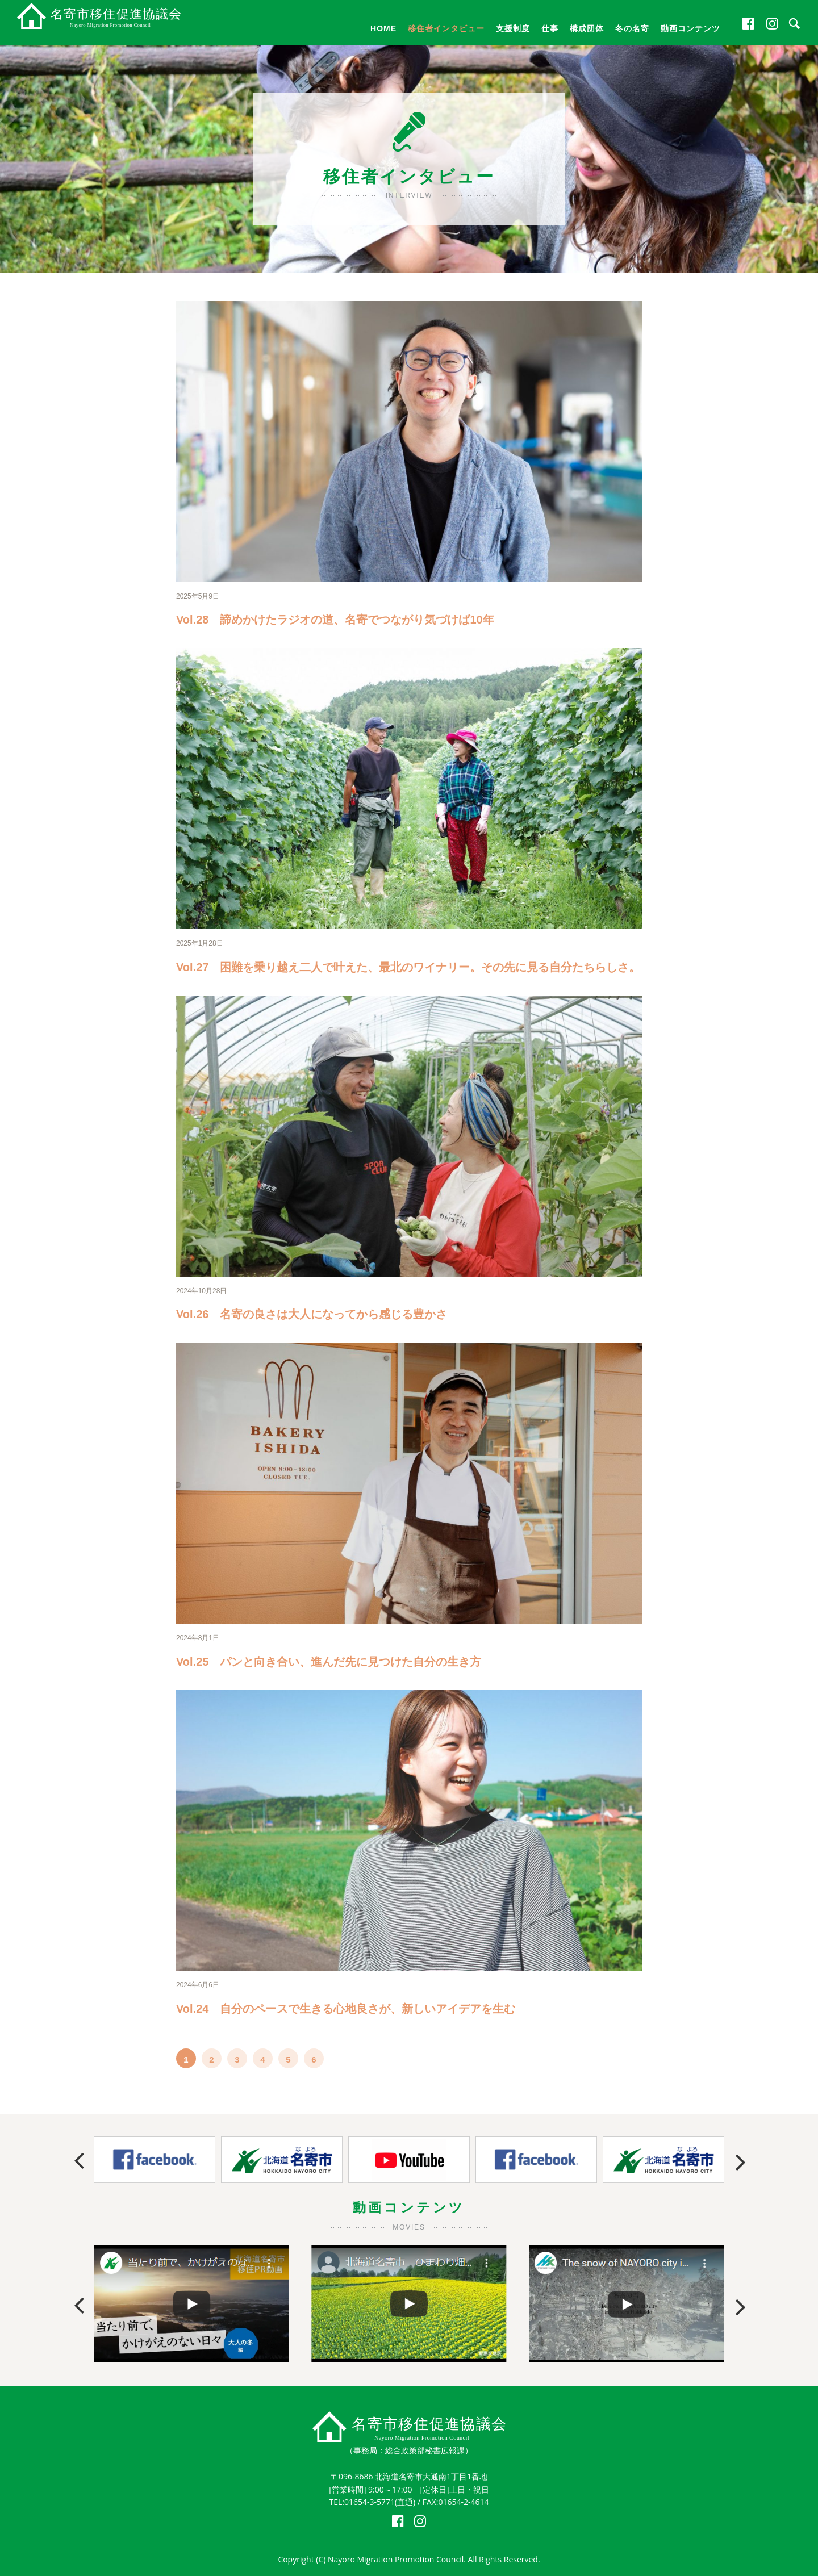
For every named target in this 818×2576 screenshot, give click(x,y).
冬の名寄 (632, 28)
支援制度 (513, 28)
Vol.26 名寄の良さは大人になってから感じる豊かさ (311, 1314)
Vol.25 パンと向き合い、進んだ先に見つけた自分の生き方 (328, 1661)
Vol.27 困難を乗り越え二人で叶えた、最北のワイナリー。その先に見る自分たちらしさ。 (408, 967)
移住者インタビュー (446, 28)
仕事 (549, 28)
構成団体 (587, 28)
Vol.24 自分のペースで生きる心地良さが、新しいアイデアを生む (345, 2008)
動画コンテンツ (690, 28)
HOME (383, 28)
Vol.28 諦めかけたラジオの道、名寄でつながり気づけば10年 (335, 619)
